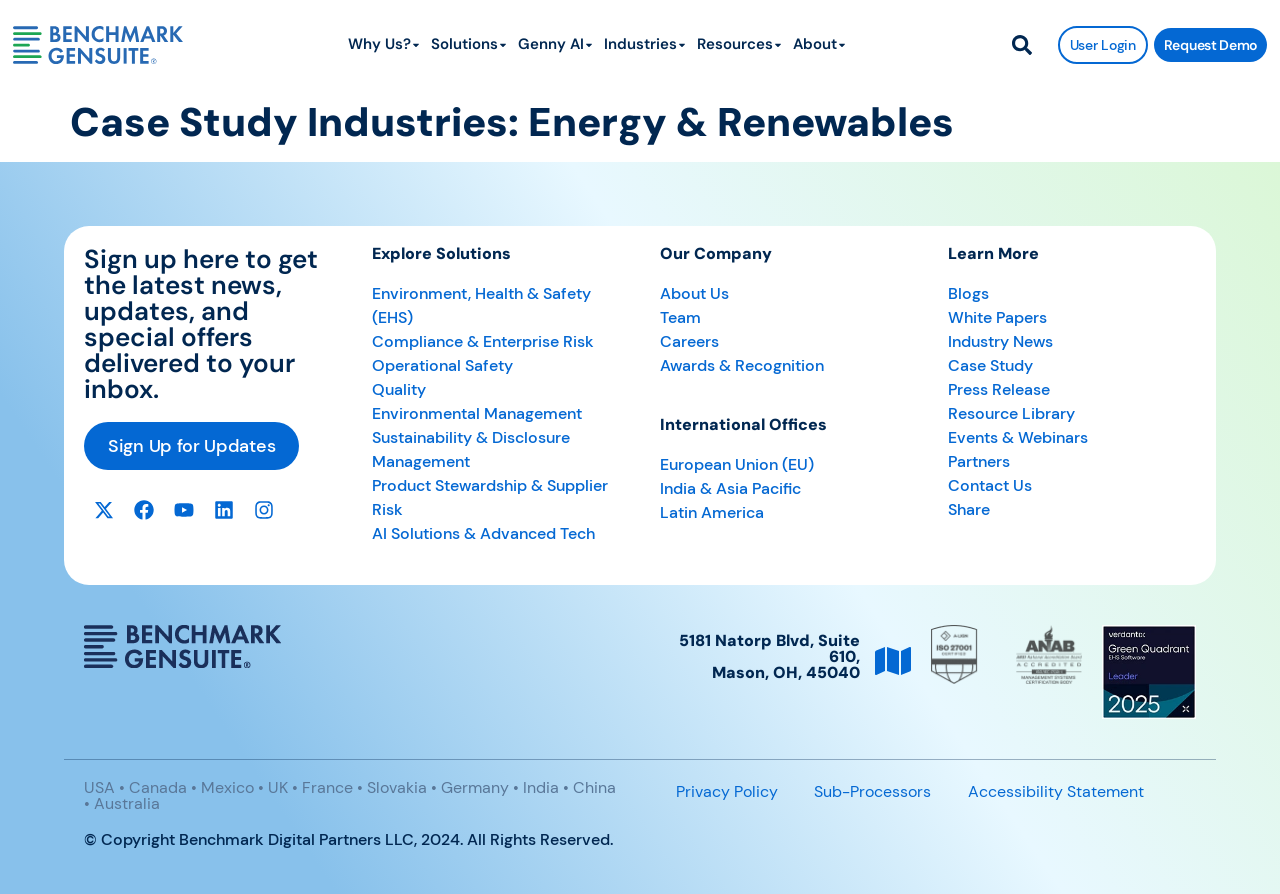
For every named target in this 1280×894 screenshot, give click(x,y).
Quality (399, 389)
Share (969, 509)
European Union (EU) (737, 464)
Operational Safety (442, 365)
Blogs (968, 293)
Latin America (712, 512)
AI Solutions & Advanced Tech (483, 533)
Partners (979, 461)
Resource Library (1011, 413)
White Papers (997, 317)
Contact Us (990, 485)
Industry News (1000, 341)
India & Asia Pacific (730, 488)
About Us (694, 293)
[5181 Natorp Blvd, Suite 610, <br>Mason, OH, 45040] (893, 661)
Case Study (990, 365)
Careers (689, 341)
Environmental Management (477, 413)
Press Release (999, 389)
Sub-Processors (872, 791)
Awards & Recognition (742, 365)
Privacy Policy (727, 791)
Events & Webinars (1018, 437)
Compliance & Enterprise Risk (483, 341)
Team (680, 317)
